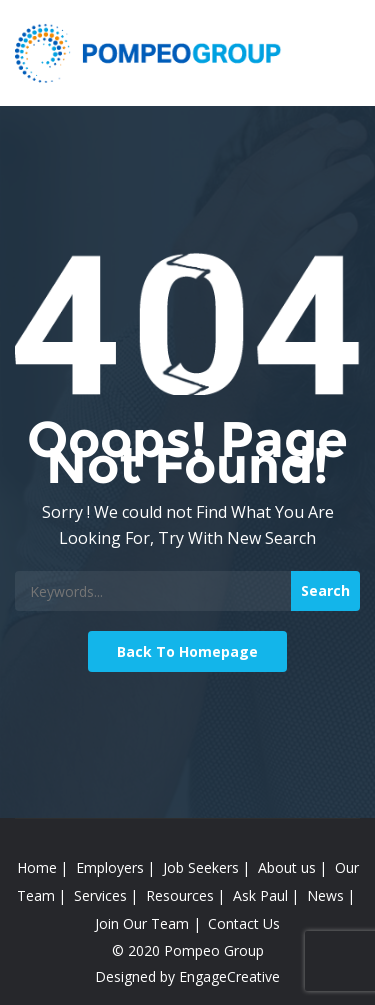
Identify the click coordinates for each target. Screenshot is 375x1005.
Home (37, 867)
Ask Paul (260, 895)
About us (287, 867)
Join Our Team (142, 923)
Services (100, 895)
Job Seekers (201, 867)
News (325, 895)
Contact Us (244, 923)
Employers (110, 867)
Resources (180, 895)
